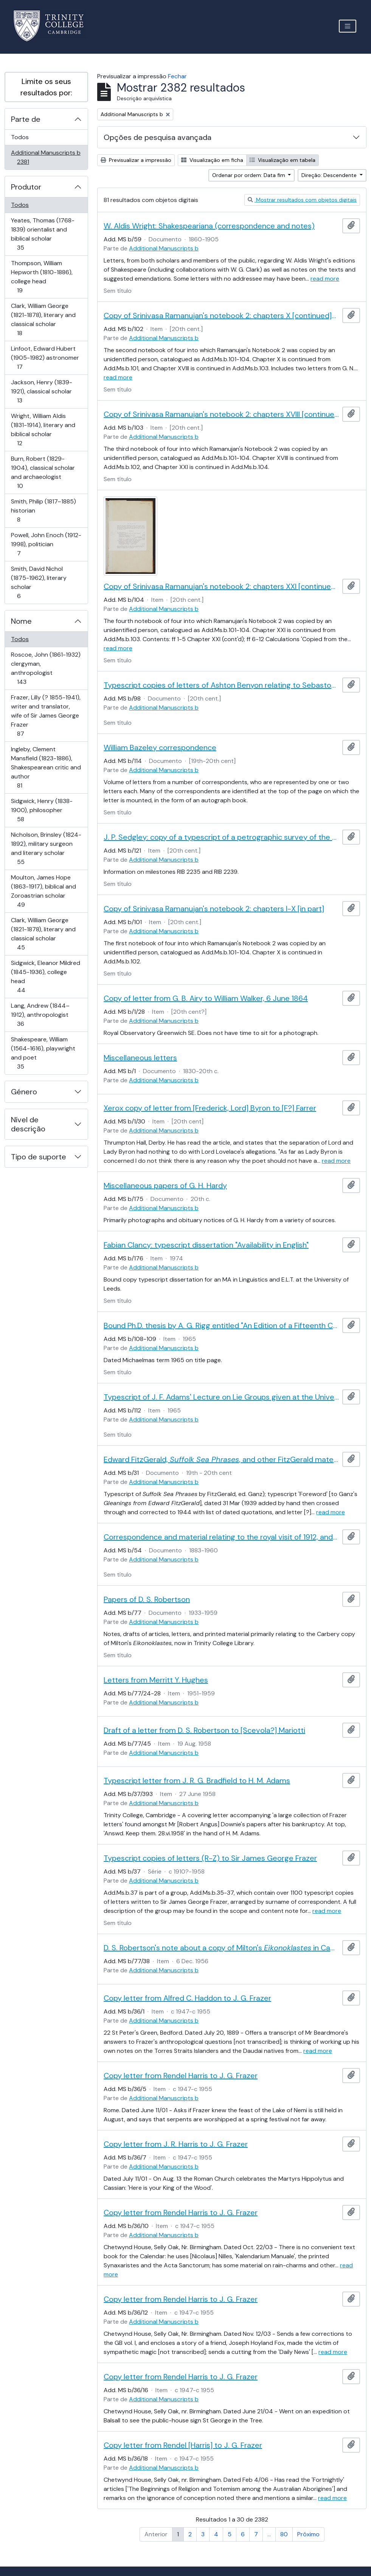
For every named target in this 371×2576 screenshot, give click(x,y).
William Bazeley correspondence (160, 747)
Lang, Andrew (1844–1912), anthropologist (40, 1015)
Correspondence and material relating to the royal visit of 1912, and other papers (221, 1536)
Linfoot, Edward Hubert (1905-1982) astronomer (45, 357)
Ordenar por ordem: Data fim (249, 175)
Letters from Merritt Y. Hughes (156, 1679)
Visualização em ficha (212, 160)
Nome (21, 621)
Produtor (26, 187)
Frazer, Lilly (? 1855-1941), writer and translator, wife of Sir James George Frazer (46, 715)
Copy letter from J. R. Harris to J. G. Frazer (176, 2144)
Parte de (25, 119)
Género (24, 1092)
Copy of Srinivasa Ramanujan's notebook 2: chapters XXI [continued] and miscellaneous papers (221, 586)
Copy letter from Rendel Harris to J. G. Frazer (181, 2075)
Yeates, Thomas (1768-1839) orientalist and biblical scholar (43, 234)
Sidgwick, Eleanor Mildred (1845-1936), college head (45, 976)
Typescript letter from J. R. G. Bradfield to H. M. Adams (197, 1780)
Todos (20, 137)
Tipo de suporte (38, 1157)
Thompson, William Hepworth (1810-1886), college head (42, 276)
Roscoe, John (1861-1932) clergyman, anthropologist (46, 668)
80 (284, 2534)
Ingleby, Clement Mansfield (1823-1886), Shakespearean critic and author (46, 767)
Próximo (308, 2534)
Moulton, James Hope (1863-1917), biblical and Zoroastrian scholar (43, 891)
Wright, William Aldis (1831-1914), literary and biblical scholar (43, 429)
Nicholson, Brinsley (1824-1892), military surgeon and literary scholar (46, 848)
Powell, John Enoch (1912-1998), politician (46, 544)
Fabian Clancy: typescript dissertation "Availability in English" (206, 1244)
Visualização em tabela (282, 160)
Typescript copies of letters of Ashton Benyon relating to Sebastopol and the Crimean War (221, 685)
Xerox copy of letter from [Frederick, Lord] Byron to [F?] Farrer (210, 1107)
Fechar (177, 76)
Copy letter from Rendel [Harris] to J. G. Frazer (183, 2445)
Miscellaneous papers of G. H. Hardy (165, 1185)
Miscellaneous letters (140, 1057)
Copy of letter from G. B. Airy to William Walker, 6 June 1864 (206, 998)
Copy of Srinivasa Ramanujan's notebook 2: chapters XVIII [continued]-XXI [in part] (221, 414)
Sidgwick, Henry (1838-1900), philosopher (42, 810)
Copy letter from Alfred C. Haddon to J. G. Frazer (187, 1998)
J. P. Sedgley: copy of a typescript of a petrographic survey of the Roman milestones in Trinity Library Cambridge (221, 837)
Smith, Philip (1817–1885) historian (43, 510)
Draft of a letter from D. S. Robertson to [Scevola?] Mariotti (204, 1730)
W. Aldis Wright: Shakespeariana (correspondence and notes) (209, 225)
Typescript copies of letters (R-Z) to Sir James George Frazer (210, 1858)
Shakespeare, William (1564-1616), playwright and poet (43, 1053)
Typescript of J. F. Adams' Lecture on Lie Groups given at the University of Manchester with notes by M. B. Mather (221, 1396)
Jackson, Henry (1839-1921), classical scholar (41, 391)
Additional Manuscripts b (46, 157)
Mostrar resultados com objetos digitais (302, 199)
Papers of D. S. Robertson (147, 1599)
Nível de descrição (28, 1124)
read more (324, 279)
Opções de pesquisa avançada (157, 137)
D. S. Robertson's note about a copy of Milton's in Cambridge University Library (221, 1947)
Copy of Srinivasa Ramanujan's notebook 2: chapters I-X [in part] (214, 908)
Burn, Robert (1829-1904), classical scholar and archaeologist (43, 472)
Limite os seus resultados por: (46, 87)
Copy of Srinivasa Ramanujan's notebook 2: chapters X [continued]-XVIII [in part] (221, 315)
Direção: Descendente (329, 175)
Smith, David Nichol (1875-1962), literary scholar (39, 582)
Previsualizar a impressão (136, 160)
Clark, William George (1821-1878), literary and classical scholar (43, 319)
